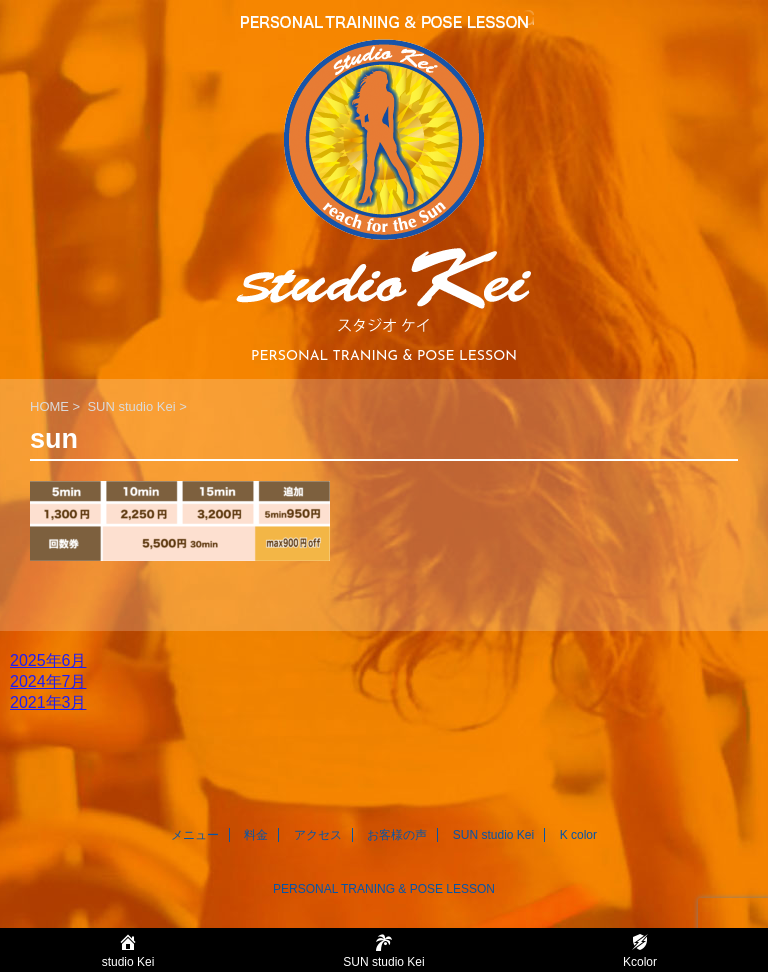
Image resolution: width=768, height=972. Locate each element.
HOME (49, 406)
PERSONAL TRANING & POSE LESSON (384, 889)
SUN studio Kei (131, 406)
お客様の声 (397, 835)
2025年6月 (48, 660)
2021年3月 (48, 702)
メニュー (195, 835)
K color (578, 835)
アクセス (318, 835)
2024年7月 (48, 681)
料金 (256, 835)
